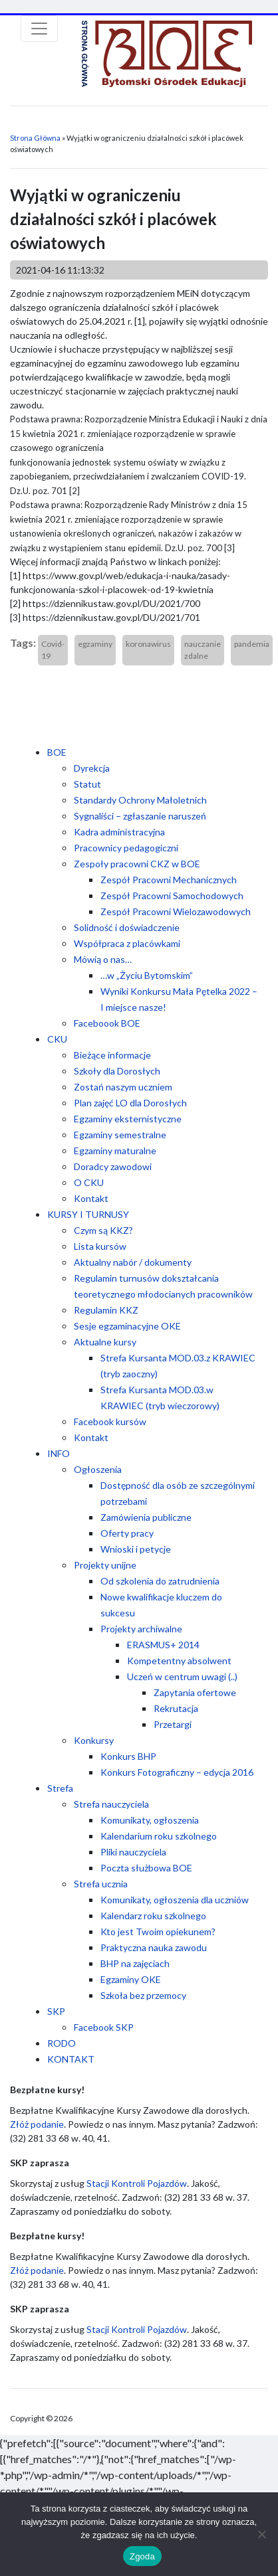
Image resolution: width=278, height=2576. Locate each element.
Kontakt (91, 1198)
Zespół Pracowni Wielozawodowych (175, 911)
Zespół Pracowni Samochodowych (171, 895)
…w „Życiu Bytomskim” (146, 975)
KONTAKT (70, 2059)
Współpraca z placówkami (127, 943)
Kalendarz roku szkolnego (153, 1915)
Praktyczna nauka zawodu (153, 1947)
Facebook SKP (104, 2027)
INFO (58, 1453)
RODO (61, 2043)
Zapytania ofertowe (195, 1692)
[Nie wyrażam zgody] (261, 2534)
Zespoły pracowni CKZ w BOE (137, 863)
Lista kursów (100, 1246)
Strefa (60, 1788)
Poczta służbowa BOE (146, 1867)
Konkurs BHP (128, 1756)
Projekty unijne (105, 1565)
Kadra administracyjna (119, 831)
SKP (56, 2011)
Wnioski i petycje (135, 1549)
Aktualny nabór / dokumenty (133, 1262)
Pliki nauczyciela (133, 1851)
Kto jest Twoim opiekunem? (157, 1931)
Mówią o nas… (103, 959)
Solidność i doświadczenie (127, 927)
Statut (87, 784)
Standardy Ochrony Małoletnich (140, 800)
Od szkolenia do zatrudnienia (159, 1581)
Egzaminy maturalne (115, 1150)
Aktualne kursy (105, 1341)
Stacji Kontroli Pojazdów (136, 2183)
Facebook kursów (110, 1421)
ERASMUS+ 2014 (163, 1644)
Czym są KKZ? (103, 1230)
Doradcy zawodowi (113, 1166)
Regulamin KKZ (106, 1310)
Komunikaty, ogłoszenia (149, 1820)
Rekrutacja (176, 1708)
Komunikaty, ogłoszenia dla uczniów (174, 1899)
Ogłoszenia (98, 1469)
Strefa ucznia (101, 1883)
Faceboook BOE (107, 1023)
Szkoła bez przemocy (143, 1995)
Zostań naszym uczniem (123, 1086)
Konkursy (94, 1740)
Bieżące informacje (112, 1055)
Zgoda (142, 2556)
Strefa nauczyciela (111, 1804)
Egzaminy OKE (130, 1979)
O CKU (89, 1182)
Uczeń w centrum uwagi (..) (182, 1676)
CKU (57, 1039)
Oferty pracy (127, 1533)
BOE (57, 752)
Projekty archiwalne (141, 1628)
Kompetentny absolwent (179, 1660)
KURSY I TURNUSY (88, 1214)
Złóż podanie (37, 2124)
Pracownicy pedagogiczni (126, 847)
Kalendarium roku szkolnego (158, 1836)
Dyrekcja (92, 768)
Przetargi (173, 1724)
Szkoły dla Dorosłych (117, 1070)
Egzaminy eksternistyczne (128, 1118)
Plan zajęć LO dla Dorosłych (130, 1102)
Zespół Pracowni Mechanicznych (168, 879)
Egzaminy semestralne (120, 1134)
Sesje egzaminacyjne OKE (127, 1325)
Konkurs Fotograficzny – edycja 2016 (176, 1772)
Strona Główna (35, 137)
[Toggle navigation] (39, 28)
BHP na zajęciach (135, 1963)
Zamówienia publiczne (146, 1517)
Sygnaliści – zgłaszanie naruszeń (140, 815)
